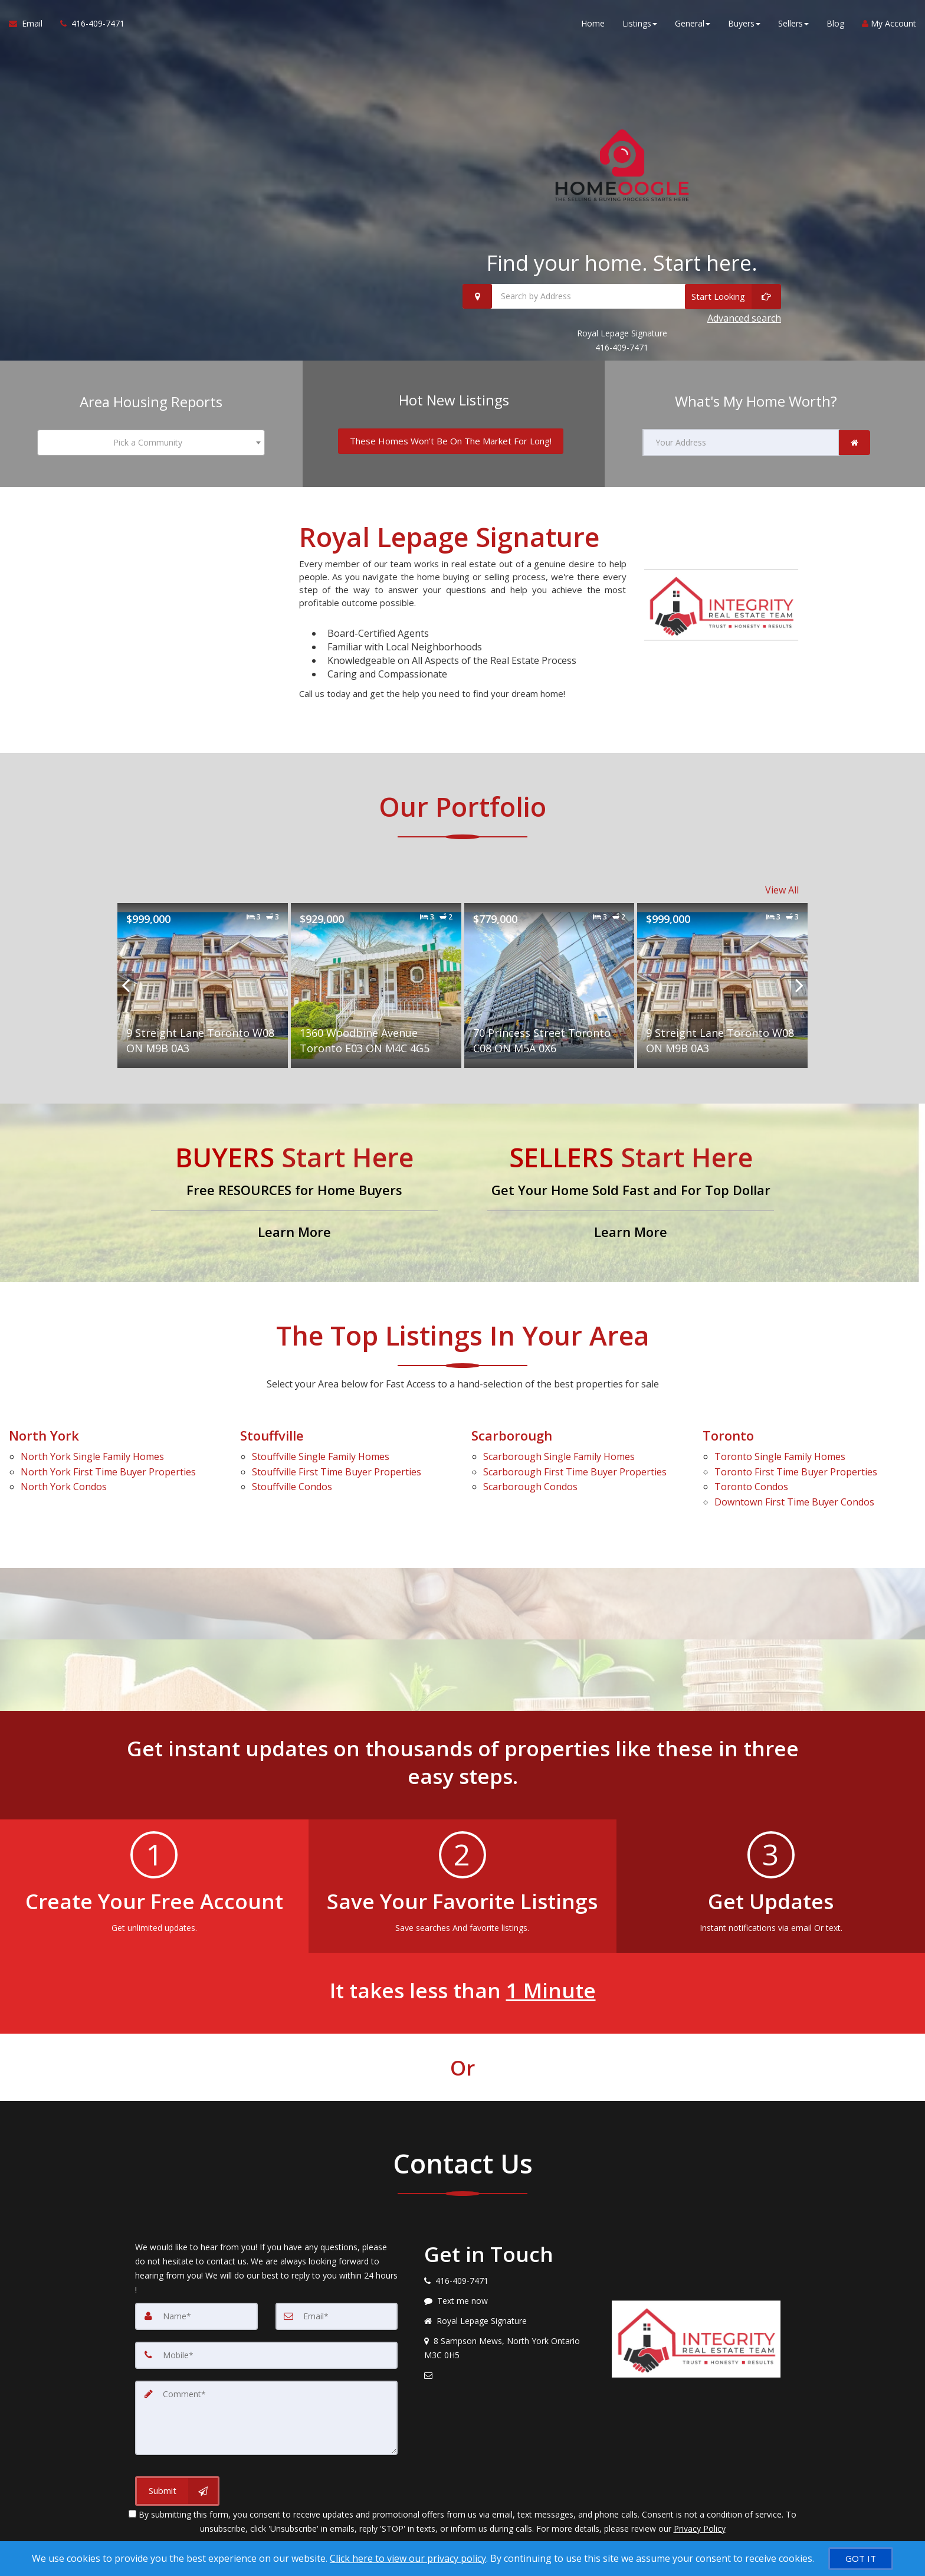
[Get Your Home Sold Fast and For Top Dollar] (630, 1192)
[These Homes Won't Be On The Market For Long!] (450, 441)
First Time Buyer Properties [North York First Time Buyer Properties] (108, 1471)
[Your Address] (740, 442)
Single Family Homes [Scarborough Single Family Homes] (559, 1456)
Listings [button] (639, 23)
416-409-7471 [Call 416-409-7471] (621, 347)
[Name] (196, 2316)
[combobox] (151, 443)
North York (44, 1435)
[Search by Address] (621, 296)
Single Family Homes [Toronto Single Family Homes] (779, 1456)
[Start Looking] (733, 296)
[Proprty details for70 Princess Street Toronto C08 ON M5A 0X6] (549, 985)
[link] (854, 442)
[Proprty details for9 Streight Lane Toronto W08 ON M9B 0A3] (202, 985)
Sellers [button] (793, 23)
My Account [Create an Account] (889, 23)
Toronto (728, 1435)
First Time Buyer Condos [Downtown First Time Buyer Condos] (794, 1501)
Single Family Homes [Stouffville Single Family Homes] (320, 1456)
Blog (835, 23)
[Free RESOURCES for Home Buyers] (294, 1192)
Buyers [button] (744, 23)
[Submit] (177, 2491)
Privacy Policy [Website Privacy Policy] (700, 2528)
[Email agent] (509, 2375)
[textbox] (151, 442)
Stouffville (272, 1435)
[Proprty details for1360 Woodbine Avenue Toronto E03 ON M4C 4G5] (376, 985)
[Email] (336, 2316)
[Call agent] (87, 23)
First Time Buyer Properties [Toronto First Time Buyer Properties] (795, 1471)
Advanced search (744, 318)
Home (593, 23)
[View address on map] (509, 2348)
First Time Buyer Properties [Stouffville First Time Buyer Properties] (336, 1471)
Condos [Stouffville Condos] (292, 1486)
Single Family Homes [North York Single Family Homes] (92, 1456)
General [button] (692, 23)
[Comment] (266, 2418)
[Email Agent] (30, 23)
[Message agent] (509, 2301)
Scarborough (511, 1435)
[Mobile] (266, 2355)
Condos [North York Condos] (64, 1486)
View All (782, 889)
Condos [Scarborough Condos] (530, 1486)
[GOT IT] (860, 2558)
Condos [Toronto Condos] (751, 1486)
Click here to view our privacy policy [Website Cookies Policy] (408, 2558)
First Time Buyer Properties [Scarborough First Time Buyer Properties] (575, 1471)
